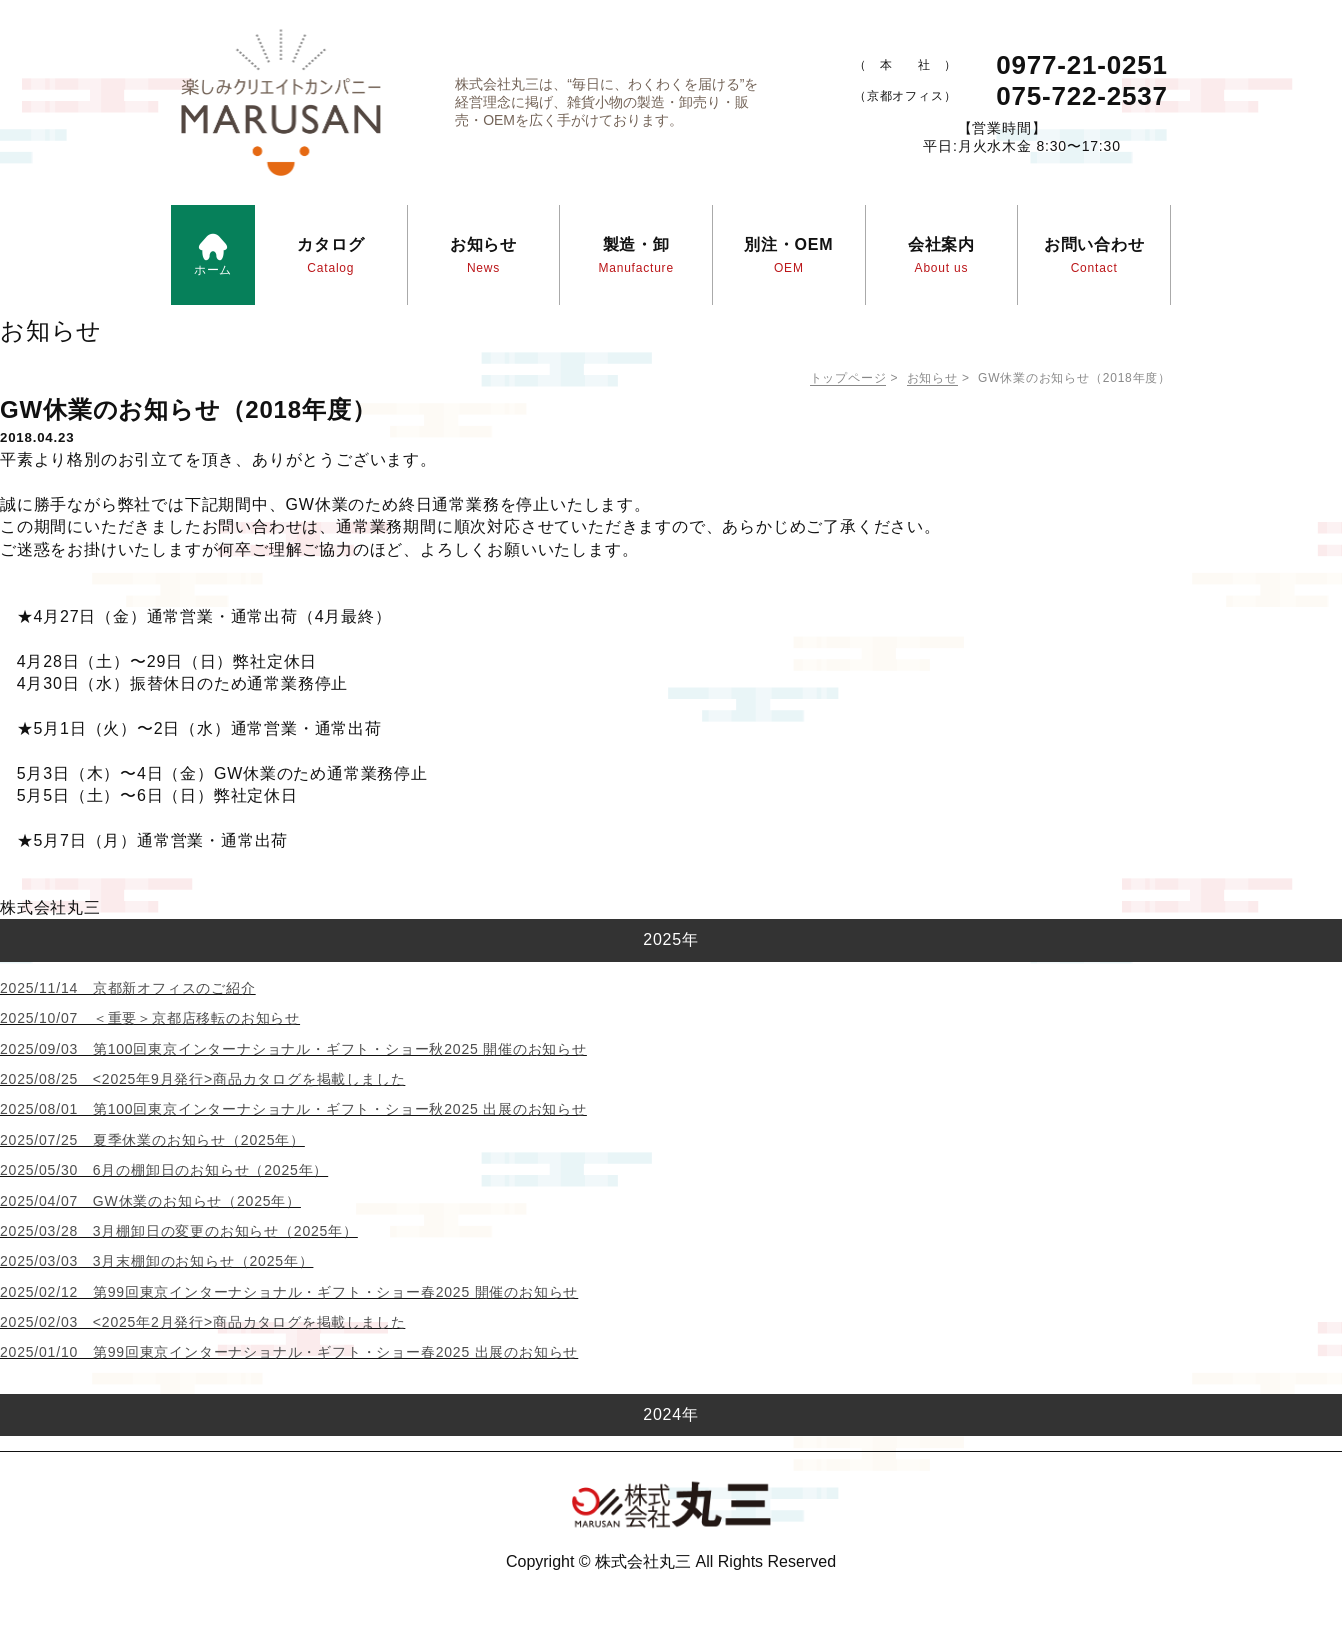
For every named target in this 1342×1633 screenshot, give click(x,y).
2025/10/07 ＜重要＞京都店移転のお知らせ (150, 1018)
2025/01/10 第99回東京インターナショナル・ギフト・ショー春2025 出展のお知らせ (289, 1352)
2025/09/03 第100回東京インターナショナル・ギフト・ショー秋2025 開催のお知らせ (293, 1049)
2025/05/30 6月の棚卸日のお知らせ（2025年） (164, 1170)
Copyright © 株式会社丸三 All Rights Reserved (671, 1561)
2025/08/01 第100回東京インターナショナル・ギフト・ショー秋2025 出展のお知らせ (293, 1109)
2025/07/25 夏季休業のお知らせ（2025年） (152, 1140)
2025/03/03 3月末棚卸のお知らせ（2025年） (156, 1261)
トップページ (848, 378)
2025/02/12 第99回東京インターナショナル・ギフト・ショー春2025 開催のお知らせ (289, 1292)
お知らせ (932, 378)
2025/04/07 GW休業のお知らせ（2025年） (150, 1201)
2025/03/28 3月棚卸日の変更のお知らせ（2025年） (179, 1231)
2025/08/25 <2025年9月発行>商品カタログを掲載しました (202, 1079)
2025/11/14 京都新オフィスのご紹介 (128, 988)
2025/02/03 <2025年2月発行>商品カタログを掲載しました (202, 1322)
